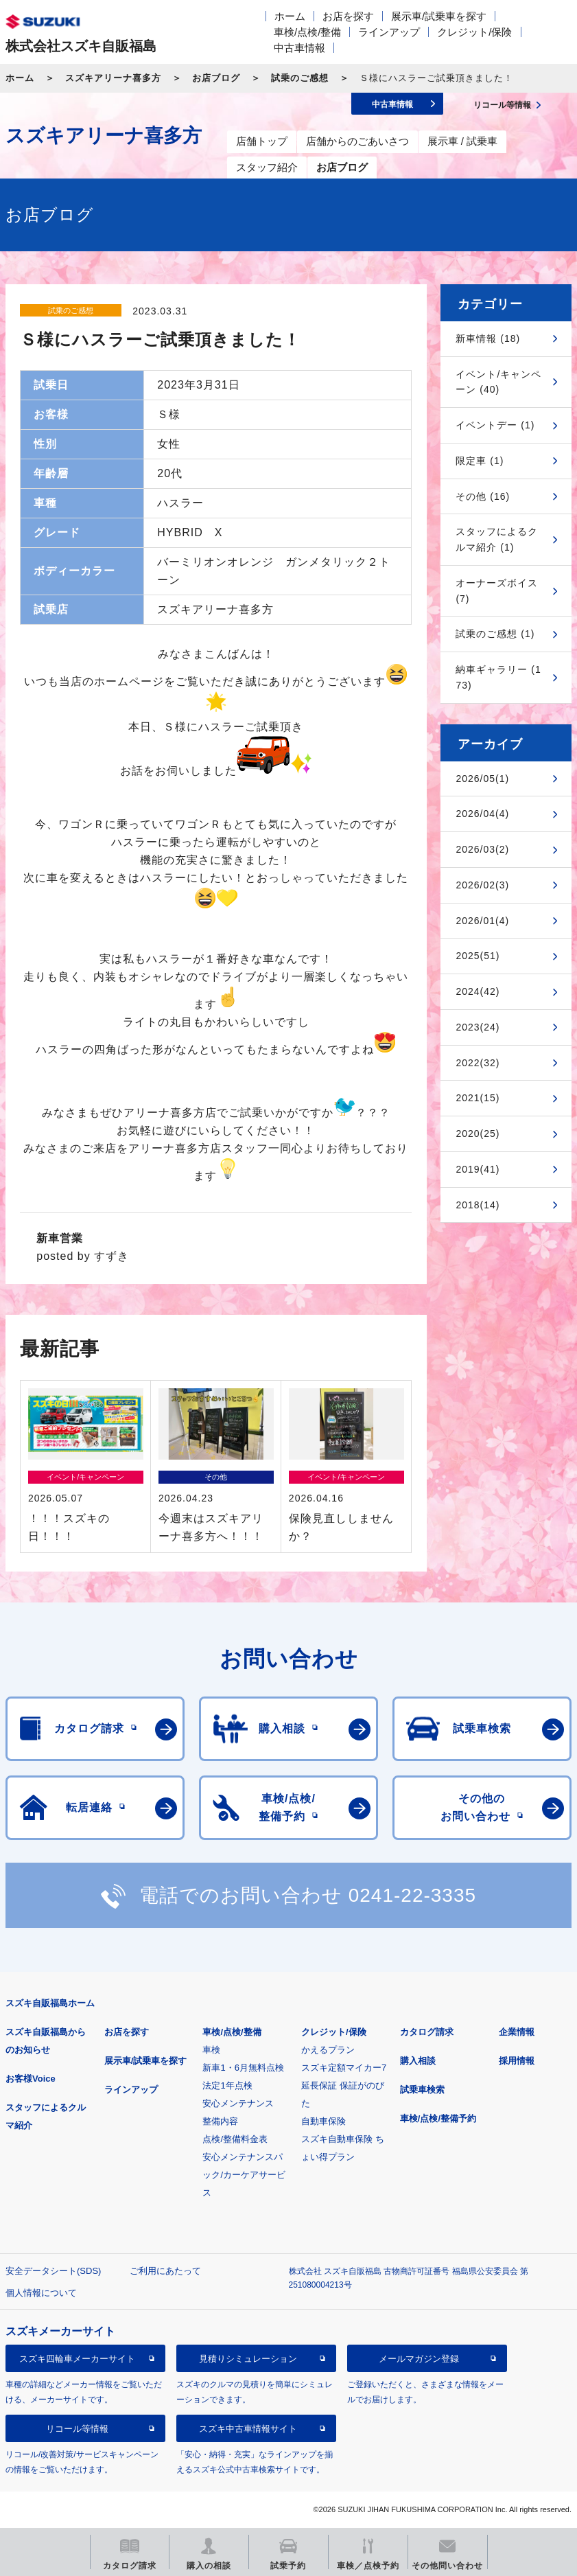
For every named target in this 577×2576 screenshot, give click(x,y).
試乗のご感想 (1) (495, 633)
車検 (211, 2050)
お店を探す (348, 16)
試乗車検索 (422, 2089)
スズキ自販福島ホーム (50, 2003)
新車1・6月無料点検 (242, 2067)
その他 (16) (483, 496)
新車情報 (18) (488, 338)
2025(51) (477, 955)
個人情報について (41, 2293)
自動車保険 (323, 2121)
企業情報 (516, 2032)
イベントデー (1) (495, 424)
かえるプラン (328, 2050)
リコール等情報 (77, 2429)
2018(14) (477, 1204)
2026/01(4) (482, 920)
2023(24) (477, 1027)
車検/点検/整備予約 (438, 2118)
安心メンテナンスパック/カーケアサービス (243, 2175)
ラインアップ (389, 32)
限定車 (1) (480, 460)
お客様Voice (30, 2078)
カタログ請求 (427, 2032)
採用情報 (516, 2061)
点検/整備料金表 (235, 2139)
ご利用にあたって (165, 2271)
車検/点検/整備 (307, 32)
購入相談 (418, 2061)
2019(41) (477, 1169)
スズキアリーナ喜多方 (113, 78)
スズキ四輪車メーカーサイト (77, 2359)
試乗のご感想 (300, 78)
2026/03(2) (482, 849)
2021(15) (477, 1097)
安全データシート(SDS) (53, 2271)
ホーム (289, 16)
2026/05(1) (482, 778)
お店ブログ (216, 78)
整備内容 (220, 2121)
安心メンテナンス (238, 2103)
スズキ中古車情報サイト (248, 2429)
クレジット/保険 (474, 32)
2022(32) (477, 1062)
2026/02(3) (482, 884)
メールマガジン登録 (419, 2359)
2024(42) (477, 991)
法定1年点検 (227, 2085)
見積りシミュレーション (248, 2359)
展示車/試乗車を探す (438, 16)
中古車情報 (299, 48)
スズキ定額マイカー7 (343, 2067)
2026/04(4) (482, 813)
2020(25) (477, 1133)
